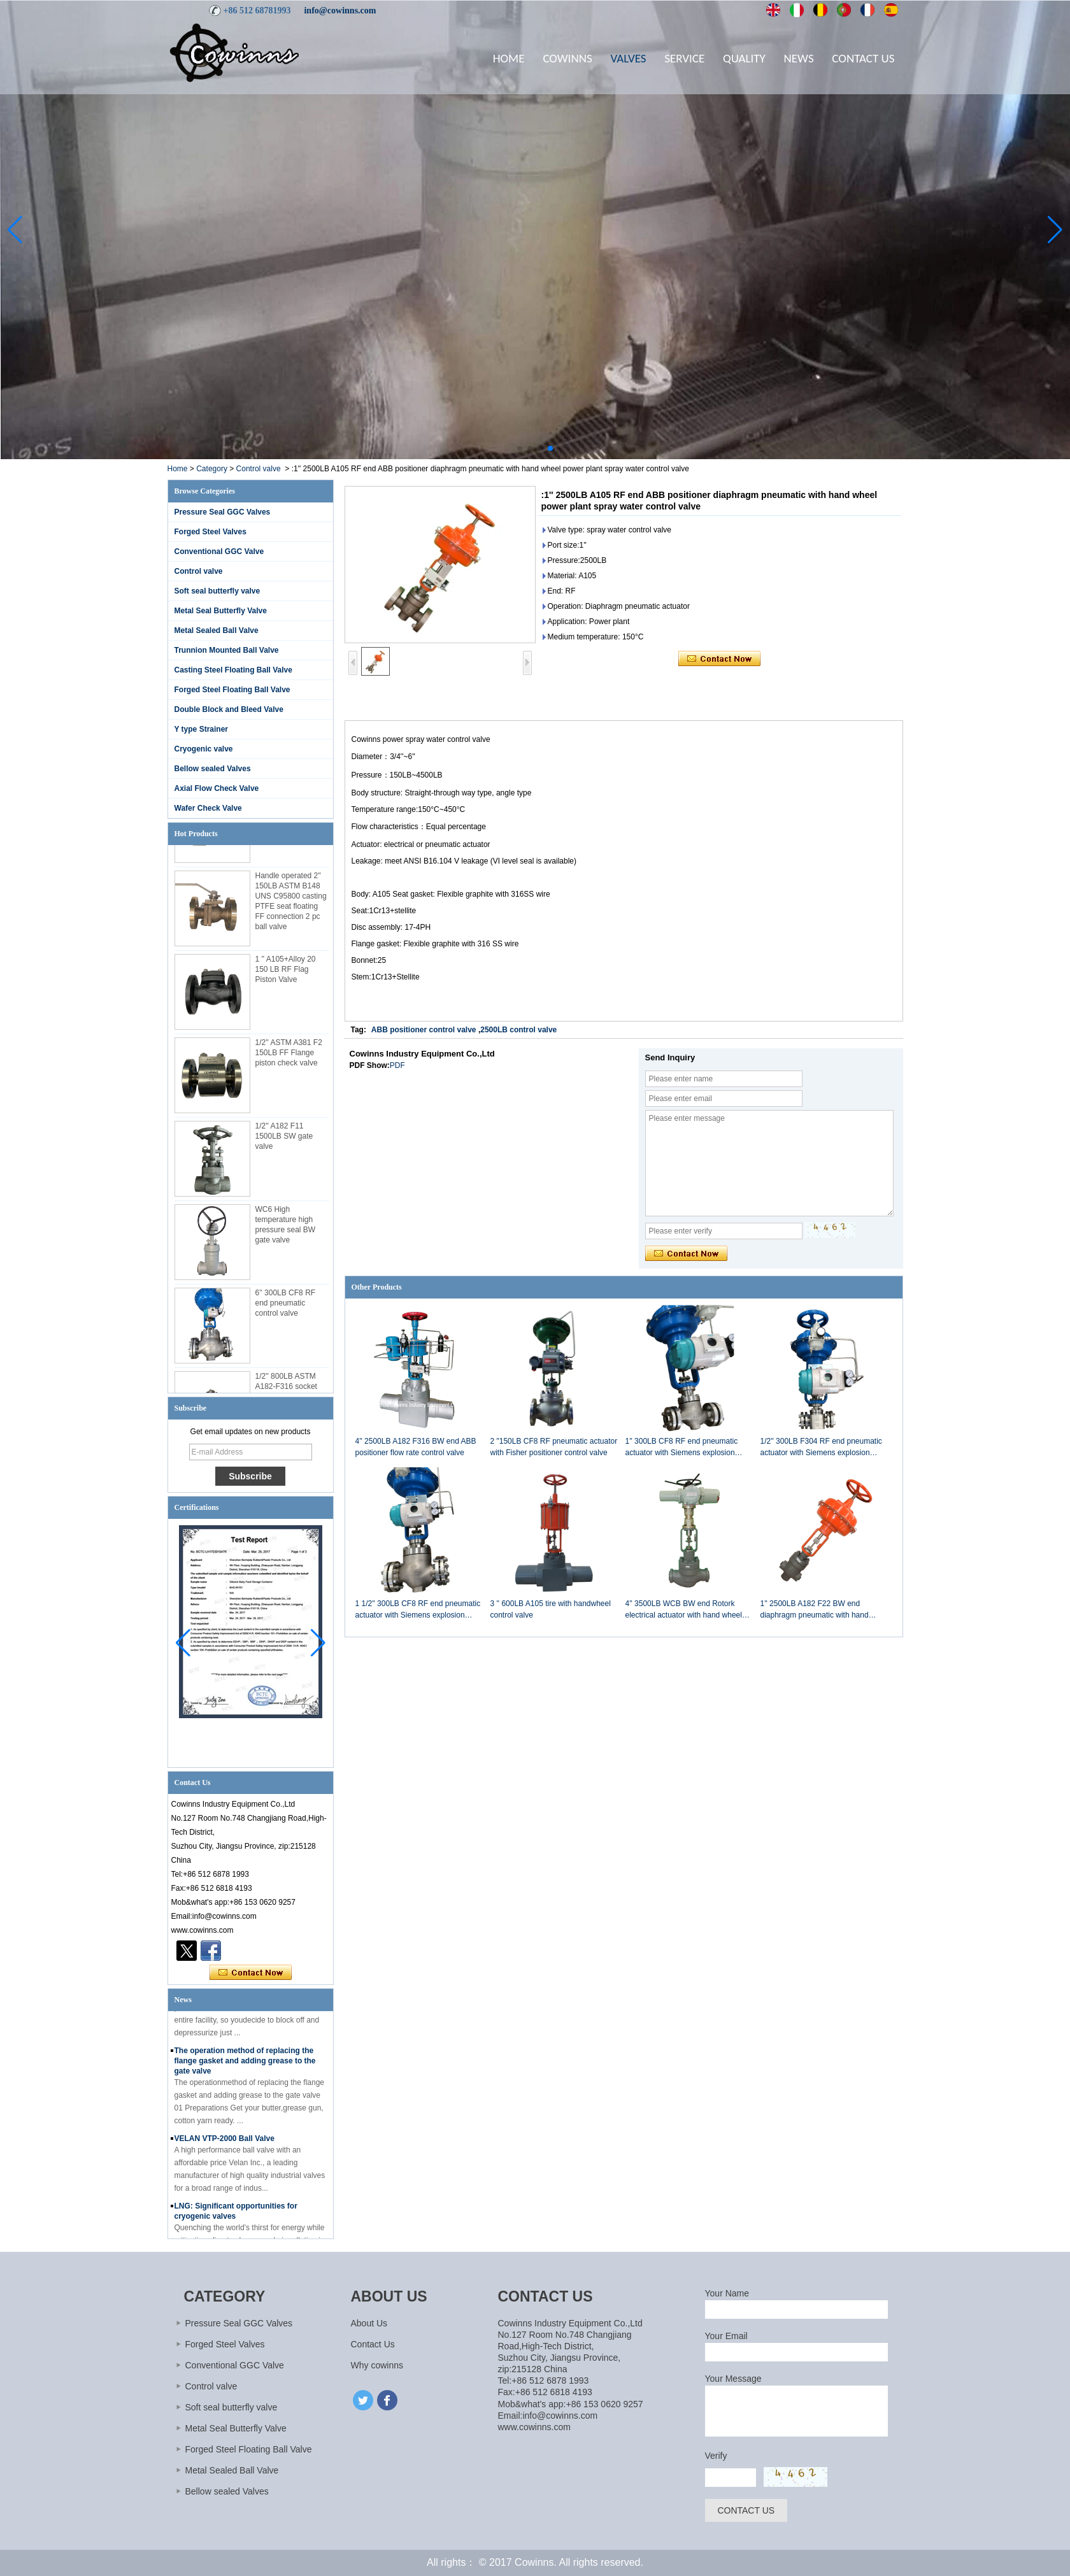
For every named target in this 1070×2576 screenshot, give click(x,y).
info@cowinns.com (340, 10)
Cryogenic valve (204, 748)
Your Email (726, 2336)
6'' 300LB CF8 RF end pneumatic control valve (285, 1307)
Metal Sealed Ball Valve (217, 630)
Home (509, 58)
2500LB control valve (518, 1029)
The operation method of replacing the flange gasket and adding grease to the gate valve (245, 2065)
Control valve (258, 468)
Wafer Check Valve (208, 808)
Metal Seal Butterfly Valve (221, 610)
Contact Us (863, 58)
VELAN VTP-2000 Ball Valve (225, 2142)
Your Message (733, 2378)
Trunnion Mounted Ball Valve (227, 650)
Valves (628, 58)
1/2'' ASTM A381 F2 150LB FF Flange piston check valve (288, 1057)
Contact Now (251, 1973)
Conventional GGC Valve (219, 551)
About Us (369, 2323)
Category (211, 468)
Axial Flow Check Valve (217, 788)
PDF (397, 1065)
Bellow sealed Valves (213, 768)
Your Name (727, 2293)
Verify (716, 2456)
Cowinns (567, 58)
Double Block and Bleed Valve (229, 709)
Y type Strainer (201, 729)
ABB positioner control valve (423, 1029)
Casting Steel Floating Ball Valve (233, 669)
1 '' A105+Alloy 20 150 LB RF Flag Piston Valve (285, 973)
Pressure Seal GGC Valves (223, 512)
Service (684, 58)
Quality (744, 58)
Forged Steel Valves (210, 531)
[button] (519, 448)
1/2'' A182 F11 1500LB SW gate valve (284, 1140)
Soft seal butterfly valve (217, 591)
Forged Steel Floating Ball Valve (232, 689)
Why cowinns (377, 2365)
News (799, 58)
